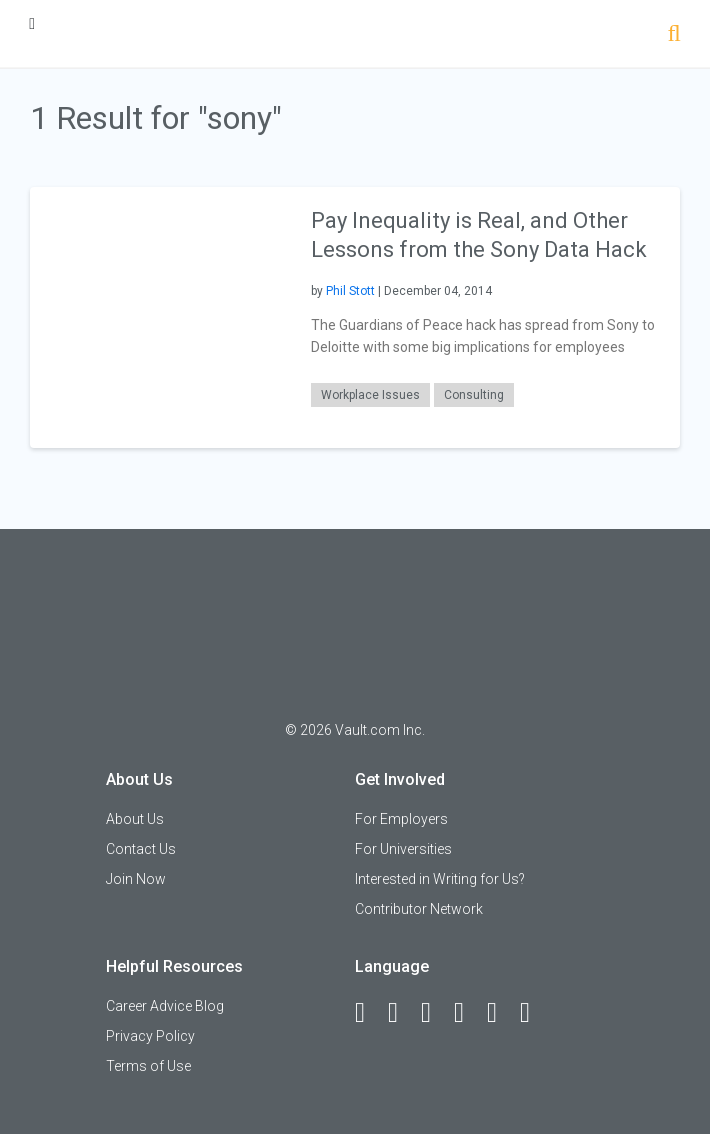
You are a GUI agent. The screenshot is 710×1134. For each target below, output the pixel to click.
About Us (135, 819)
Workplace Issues (370, 395)
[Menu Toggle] (32, 23)
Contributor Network (419, 909)
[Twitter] (435, 1013)
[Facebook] (369, 1013)
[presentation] (160, 316)
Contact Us (141, 849)
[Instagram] (468, 1013)
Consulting (474, 395)
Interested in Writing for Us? (440, 879)
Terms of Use (148, 1066)
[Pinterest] (501, 1013)
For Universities (403, 849)
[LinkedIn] (402, 1013)
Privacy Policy (150, 1036)
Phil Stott (350, 291)
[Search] (673, 35)
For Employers (401, 819)
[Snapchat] (534, 1013)
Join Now (136, 879)
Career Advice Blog (165, 1006)
